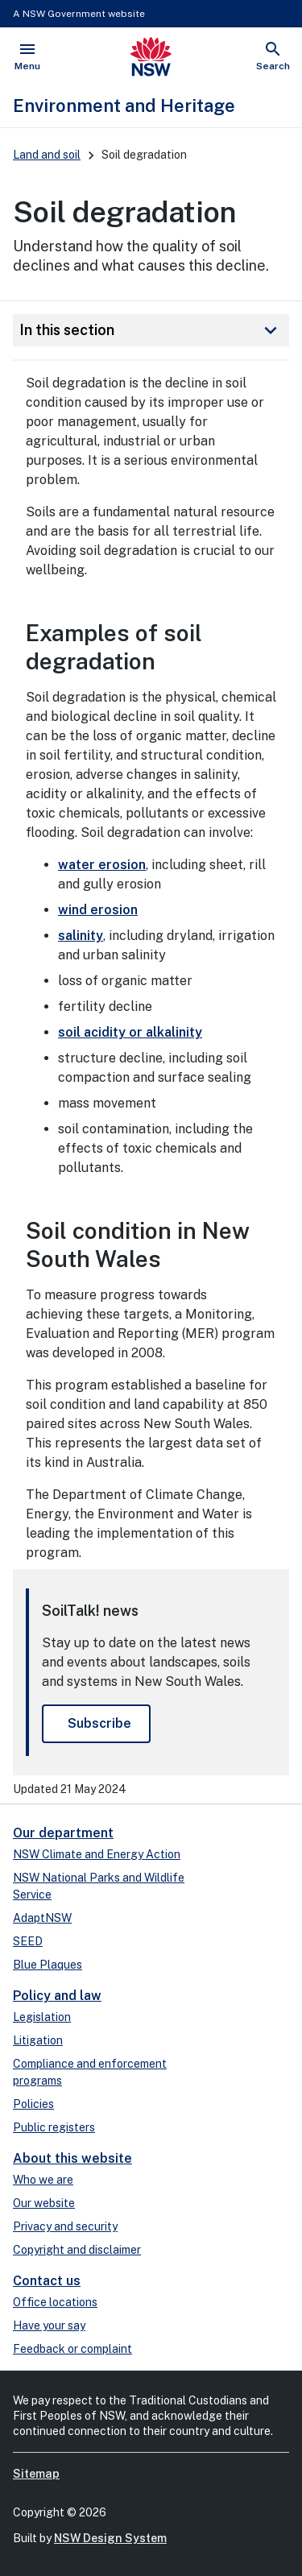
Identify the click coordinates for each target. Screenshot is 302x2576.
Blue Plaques (47, 1964)
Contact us (47, 2280)
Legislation (42, 2017)
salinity (80, 935)
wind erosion (98, 909)
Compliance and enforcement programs (90, 2072)
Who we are (43, 2179)
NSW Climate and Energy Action (96, 1854)
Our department (63, 1833)
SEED (28, 1941)
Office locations (55, 2302)
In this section (151, 330)
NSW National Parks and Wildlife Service (98, 1886)
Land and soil (47, 154)
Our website (44, 2203)
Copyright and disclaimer (77, 2249)
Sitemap (36, 2473)
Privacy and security (65, 2226)
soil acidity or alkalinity (130, 1032)
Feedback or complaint (72, 2348)
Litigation (38, 2040)
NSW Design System (110, 2538)
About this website (72, 2158)
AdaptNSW (42, 1917)
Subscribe (99, 1723)
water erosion (102, 864)
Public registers (54, 2127)
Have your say (49, 2325)
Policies (33, 2104)
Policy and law (57, 1995)
